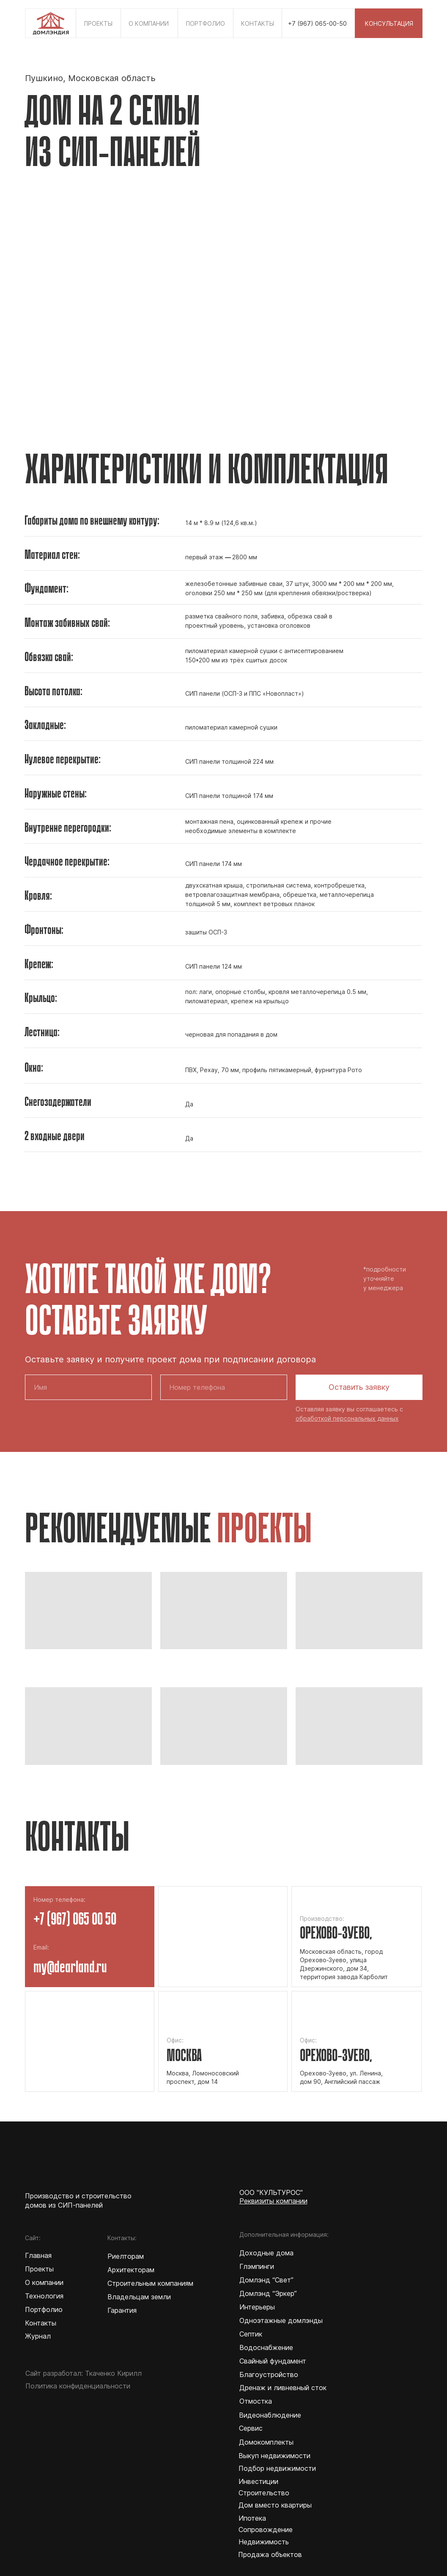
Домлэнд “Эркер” (268, 2293)
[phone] (223, 1387)
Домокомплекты (266, 2442)
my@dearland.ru (70, 1968)
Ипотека (252, 2518)
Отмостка (255, 2401)
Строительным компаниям (150, 2283)
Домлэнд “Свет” (266, 2280)
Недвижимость (264, 2542)
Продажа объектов (270, 2554)
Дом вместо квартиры (275, 2505)
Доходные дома (266, 2253)
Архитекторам (130, 2270)
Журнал (38, 2336)
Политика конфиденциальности (77, 2386)
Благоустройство (268, 2374)
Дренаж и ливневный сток (282, 2387)
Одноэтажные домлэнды (281, 2320)
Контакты (40, 2323)
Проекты (39, 2269)
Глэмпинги (256, 2266)
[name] (88, 1387)
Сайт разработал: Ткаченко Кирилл (83, 2373)
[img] (50, 20)
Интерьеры (257, 2307)
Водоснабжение (266, 2347)
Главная (38, 2255)
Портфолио (44, 2309)
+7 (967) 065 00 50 (74, 1920)
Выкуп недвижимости (274, 2455)
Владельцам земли (139, 2297)
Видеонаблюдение (270, 2415)
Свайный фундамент (272, 2361)
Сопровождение (266, 2529)
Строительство (264, 2493)
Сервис (251, 2428)
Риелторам (125, 2256)
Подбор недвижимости (277, 2468)
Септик (250, 2334)
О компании (44, 2282)
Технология (44, 2296)
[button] (388, 23)
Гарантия (122, 2310)
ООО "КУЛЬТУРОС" (271, 2192)
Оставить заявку (359, 1387)
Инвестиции (258, 2481)
